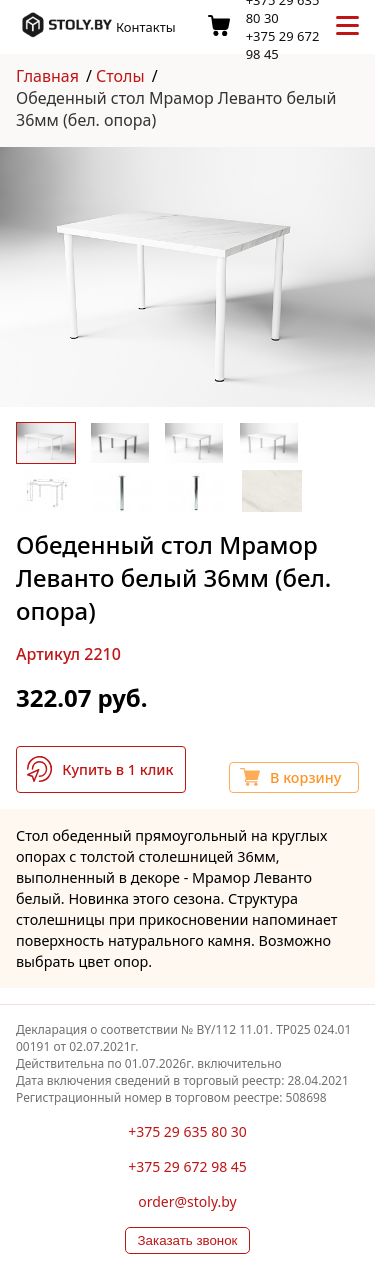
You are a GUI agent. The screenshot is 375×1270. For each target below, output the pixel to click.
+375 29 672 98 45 (187, 1166)
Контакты (146, 27)
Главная (47, 76)
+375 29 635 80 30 (187, 1131)
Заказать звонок (188, 1240)
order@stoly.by (187, 1201)
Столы (120, 76)
